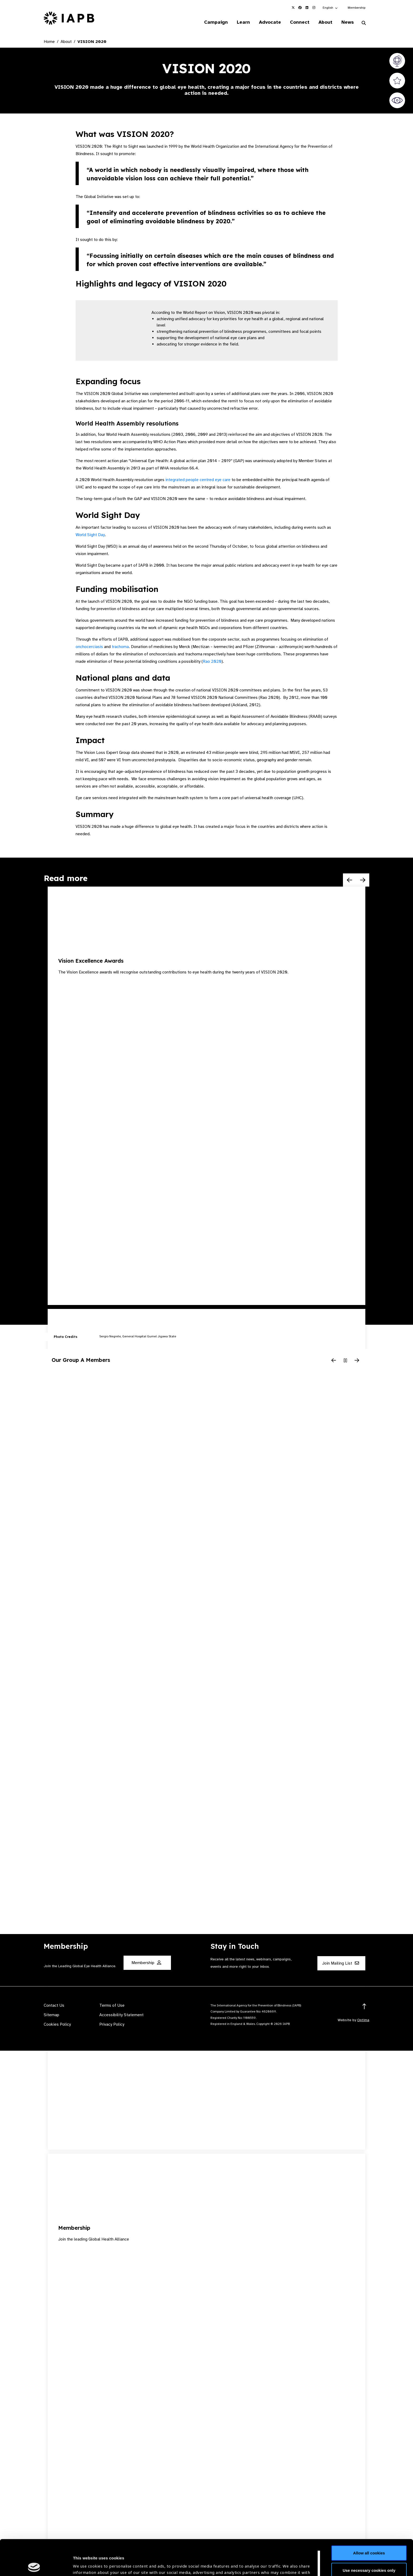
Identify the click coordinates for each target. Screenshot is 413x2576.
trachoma (120, 646)
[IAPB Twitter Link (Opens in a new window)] (293, 7)
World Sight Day (90, 534)
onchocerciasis (89, 646)
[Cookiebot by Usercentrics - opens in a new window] (34, 2566)
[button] (330, 7)
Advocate (270, 22)
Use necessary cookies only (369, 2534)
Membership (356, 7)
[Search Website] (364, 23)
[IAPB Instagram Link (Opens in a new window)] (313, 7)
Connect (299, 22)
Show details (85, 2560)
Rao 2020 (212, 661)
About (325, 22)
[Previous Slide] (349, 880)
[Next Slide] (362, 880)
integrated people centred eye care (197, 479)
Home (49, 41)
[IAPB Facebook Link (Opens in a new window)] (300, 7)
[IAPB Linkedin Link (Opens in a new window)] (306, 7)
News (347, 22)
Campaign (216, 22)
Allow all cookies (369, 2517)
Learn (243, 22)
